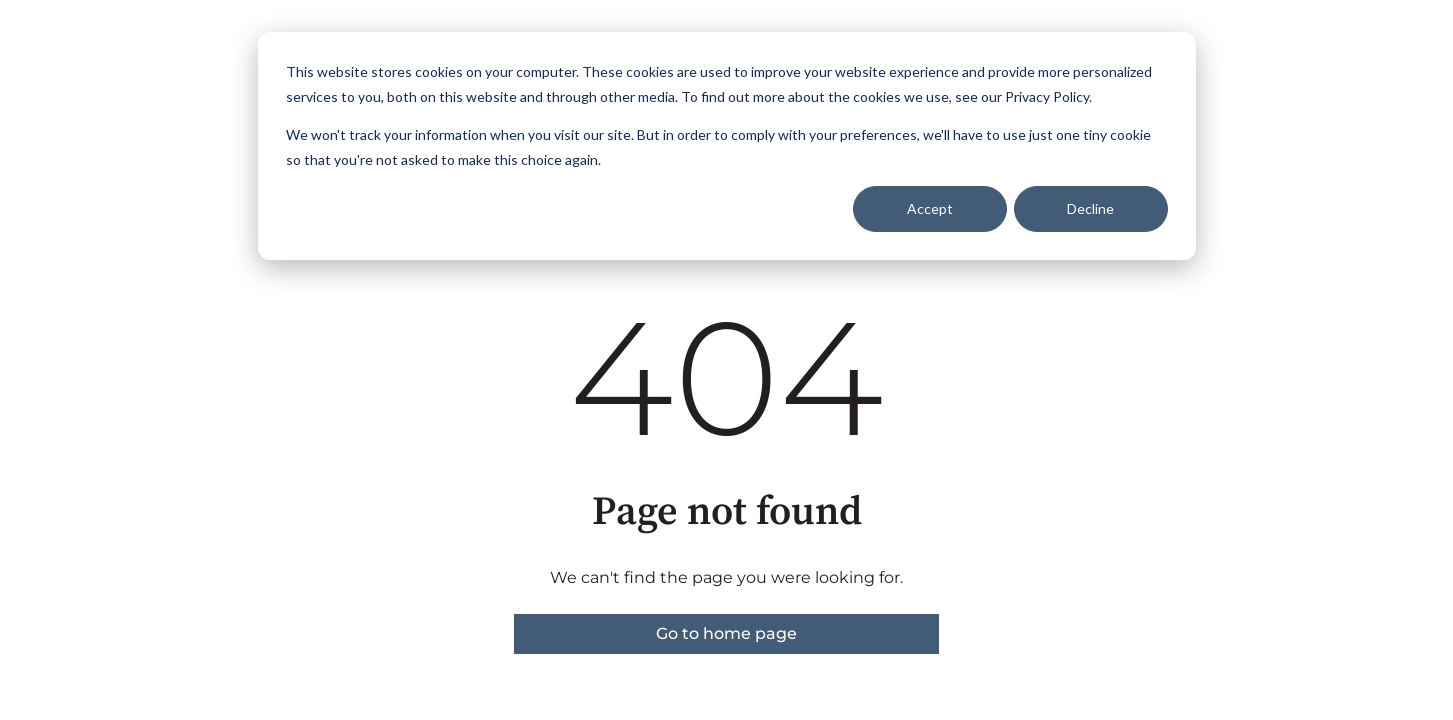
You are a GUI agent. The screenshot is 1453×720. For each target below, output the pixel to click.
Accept (930, 208)
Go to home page (726, 633)
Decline (1090, 208)
